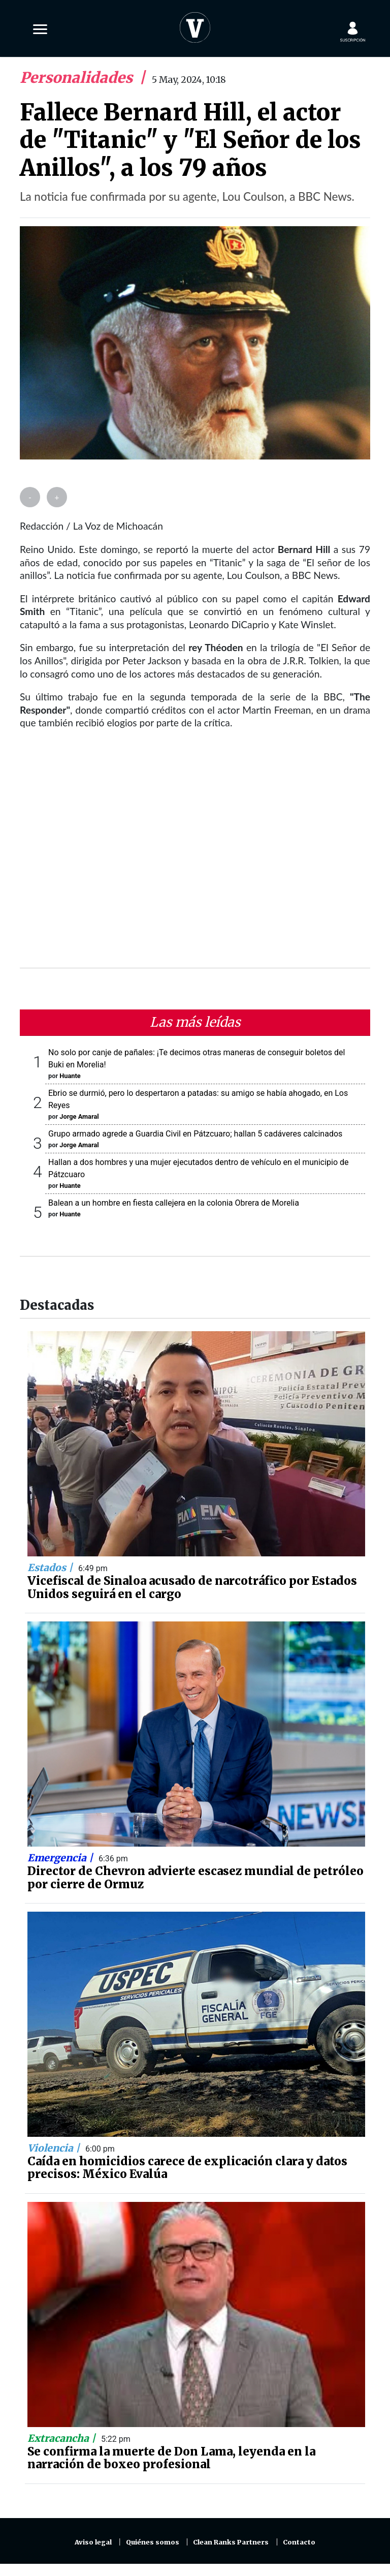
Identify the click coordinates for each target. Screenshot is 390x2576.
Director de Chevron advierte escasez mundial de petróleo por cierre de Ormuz (195, 1877)
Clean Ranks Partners (231, 2542)
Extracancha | (62, 2438)
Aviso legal (93, 2542)
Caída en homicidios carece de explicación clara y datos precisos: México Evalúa (187, 2168)
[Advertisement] (195, 855)
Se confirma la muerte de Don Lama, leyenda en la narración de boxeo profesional (171, 2458)
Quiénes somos (152, 2542)
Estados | (51, 1567)
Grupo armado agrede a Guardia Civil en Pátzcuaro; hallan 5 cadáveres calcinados (195, 1134)
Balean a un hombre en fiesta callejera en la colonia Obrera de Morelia (173, 1203)
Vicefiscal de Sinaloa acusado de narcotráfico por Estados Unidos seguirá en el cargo (192, 1587)
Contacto (299, 2542)
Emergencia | (61, 1858)
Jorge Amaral (79, 1116)
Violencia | (54, 2148)
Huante (69, 1076)
